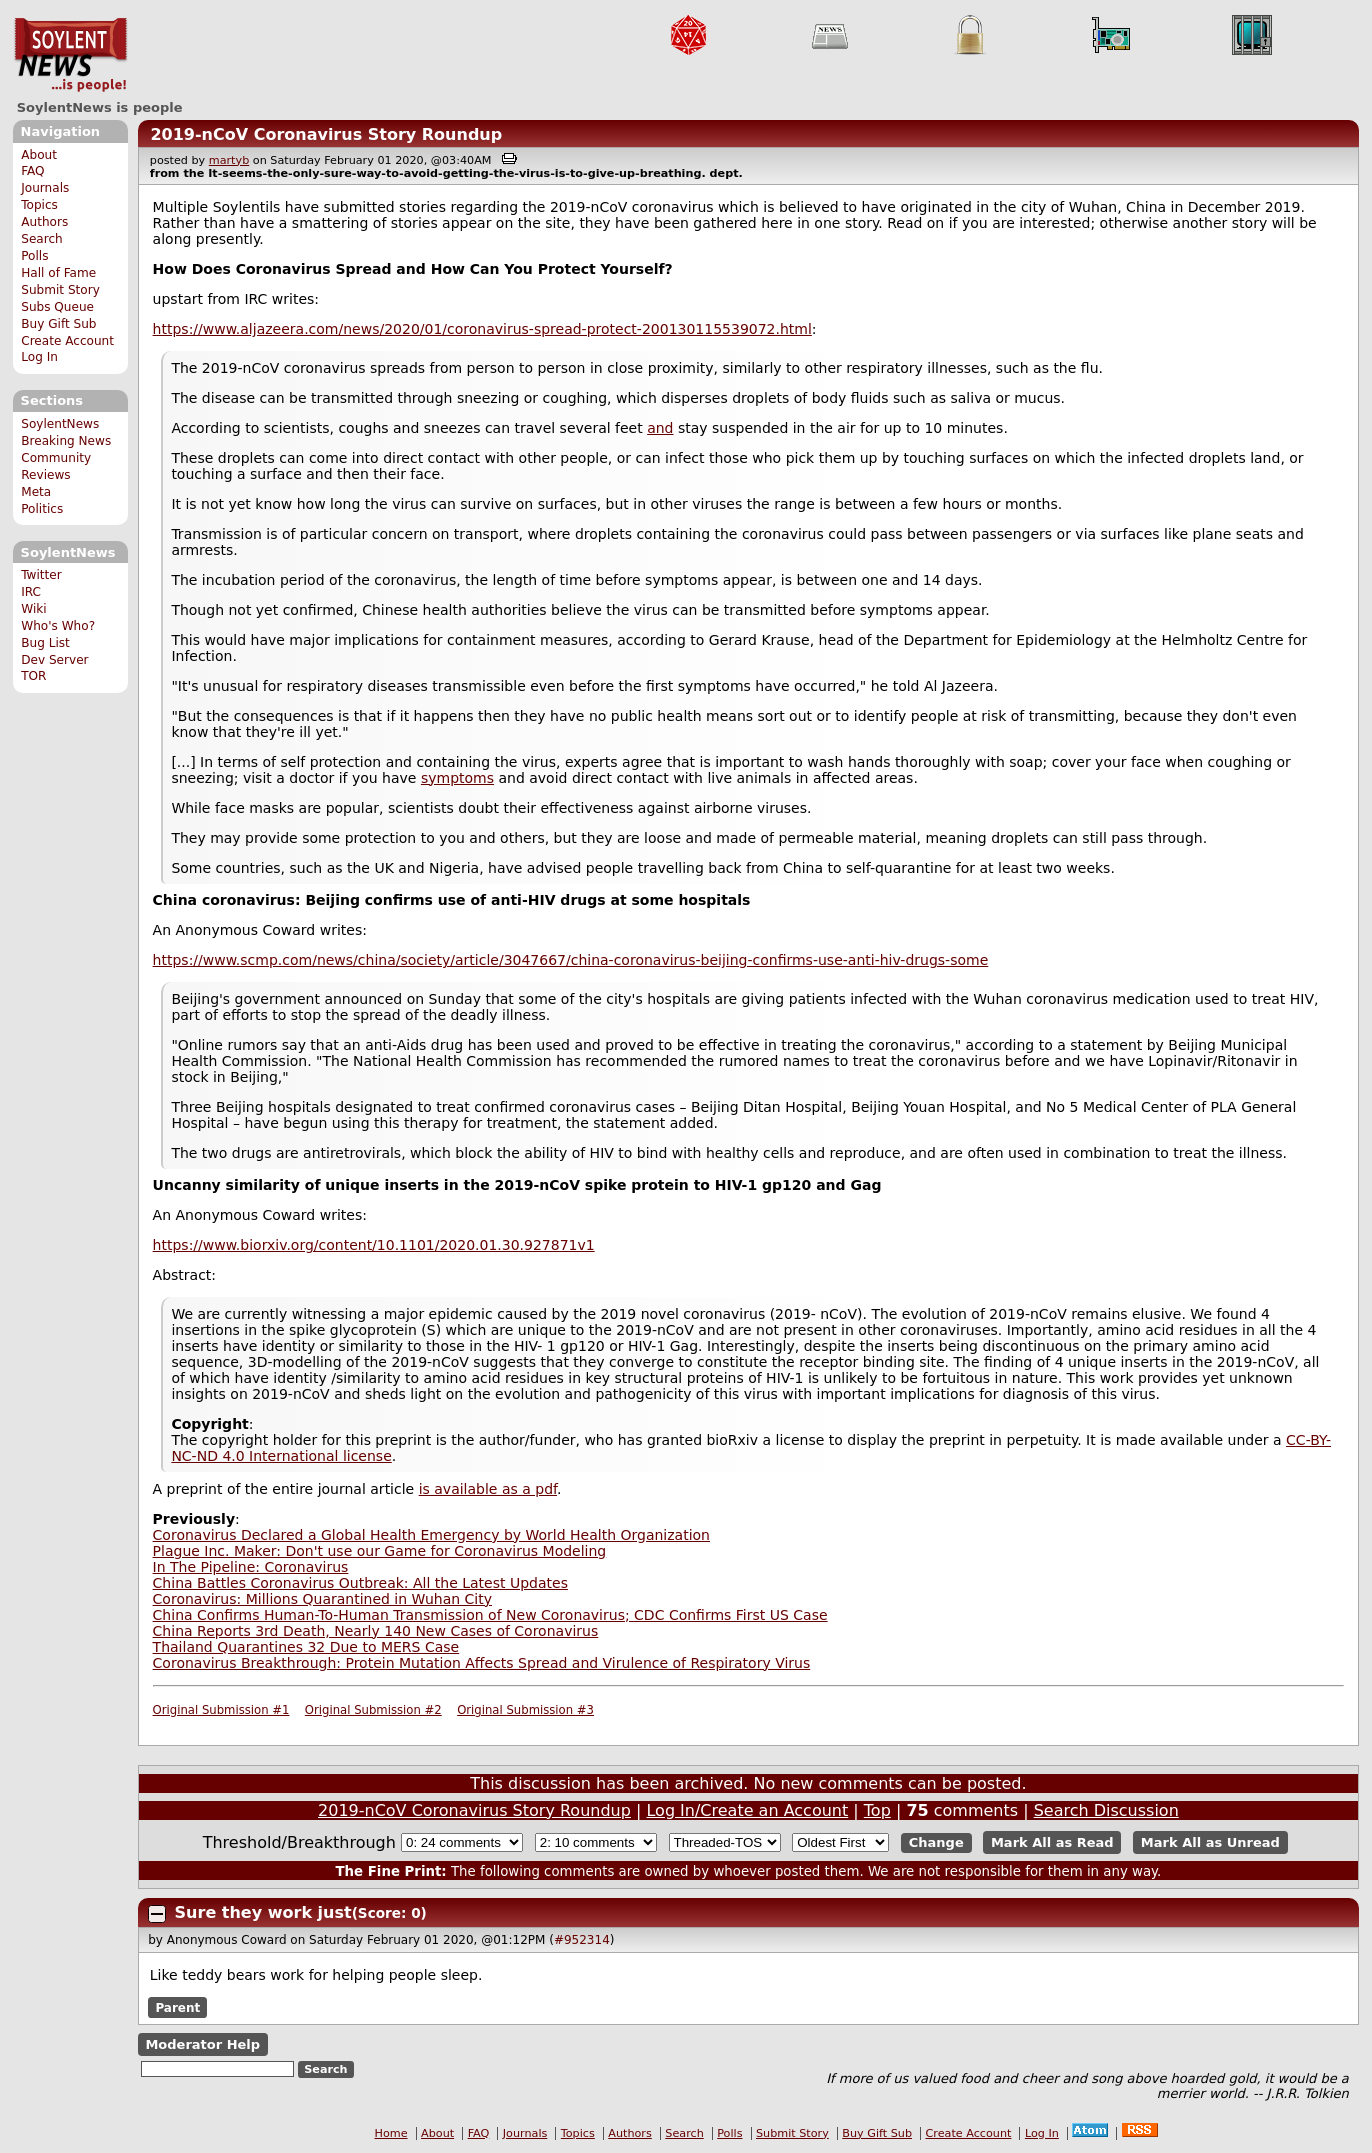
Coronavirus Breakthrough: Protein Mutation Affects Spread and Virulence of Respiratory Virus (482, 1663)
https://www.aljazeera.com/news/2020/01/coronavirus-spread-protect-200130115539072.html (482, 329)
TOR (33, 676)
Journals (45, 188)
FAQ (32, 171)
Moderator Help (202, 2044)
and (660, 428)
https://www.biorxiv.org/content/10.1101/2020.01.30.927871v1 (374, 1245)
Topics (39, 205)
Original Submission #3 (525, 1710)
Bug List (45, 643)
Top (877, 1810)
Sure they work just (263, 1912)
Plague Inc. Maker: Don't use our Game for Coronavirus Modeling (380, 1551)
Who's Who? (58, 626)
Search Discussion (1106, 1810)
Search (42, 239)
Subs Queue (57, 307)
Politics (42, 509)
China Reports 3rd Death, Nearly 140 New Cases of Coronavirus (376, 1631)
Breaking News (66, 441)
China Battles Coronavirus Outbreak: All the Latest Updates (360, 1583)
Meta (36, 492)
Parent (177, 2008)
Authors (44, 222)
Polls (34, 256)
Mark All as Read (1052, 1842)
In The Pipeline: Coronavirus (251, 1567)
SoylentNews (70, 55)
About (39, 155)
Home (391, 2133)
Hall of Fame (58, 273)
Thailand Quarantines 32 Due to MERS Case (306, 1647)
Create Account (67, 341)
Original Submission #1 (221, 1710)
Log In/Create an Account (747, 1810)
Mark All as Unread (1210, 1842)
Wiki (33, 609)
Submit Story (60, 290)
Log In (39, 357)
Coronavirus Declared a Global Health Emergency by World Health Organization (431, 1535)
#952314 (582, 1940)
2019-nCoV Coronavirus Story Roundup (326, 134)
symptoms (457, 778)
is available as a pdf (488, 1489)
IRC (31, 592)
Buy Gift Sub (58, 324)
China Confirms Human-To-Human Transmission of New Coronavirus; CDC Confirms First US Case (490, 1615)
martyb (229, 160)
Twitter (41, 575)
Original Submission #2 (373, 1710)
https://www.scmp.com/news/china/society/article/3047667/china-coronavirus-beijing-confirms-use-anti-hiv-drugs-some (571, 960)
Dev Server (54, 660)
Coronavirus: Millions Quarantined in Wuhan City (322, 1599)
